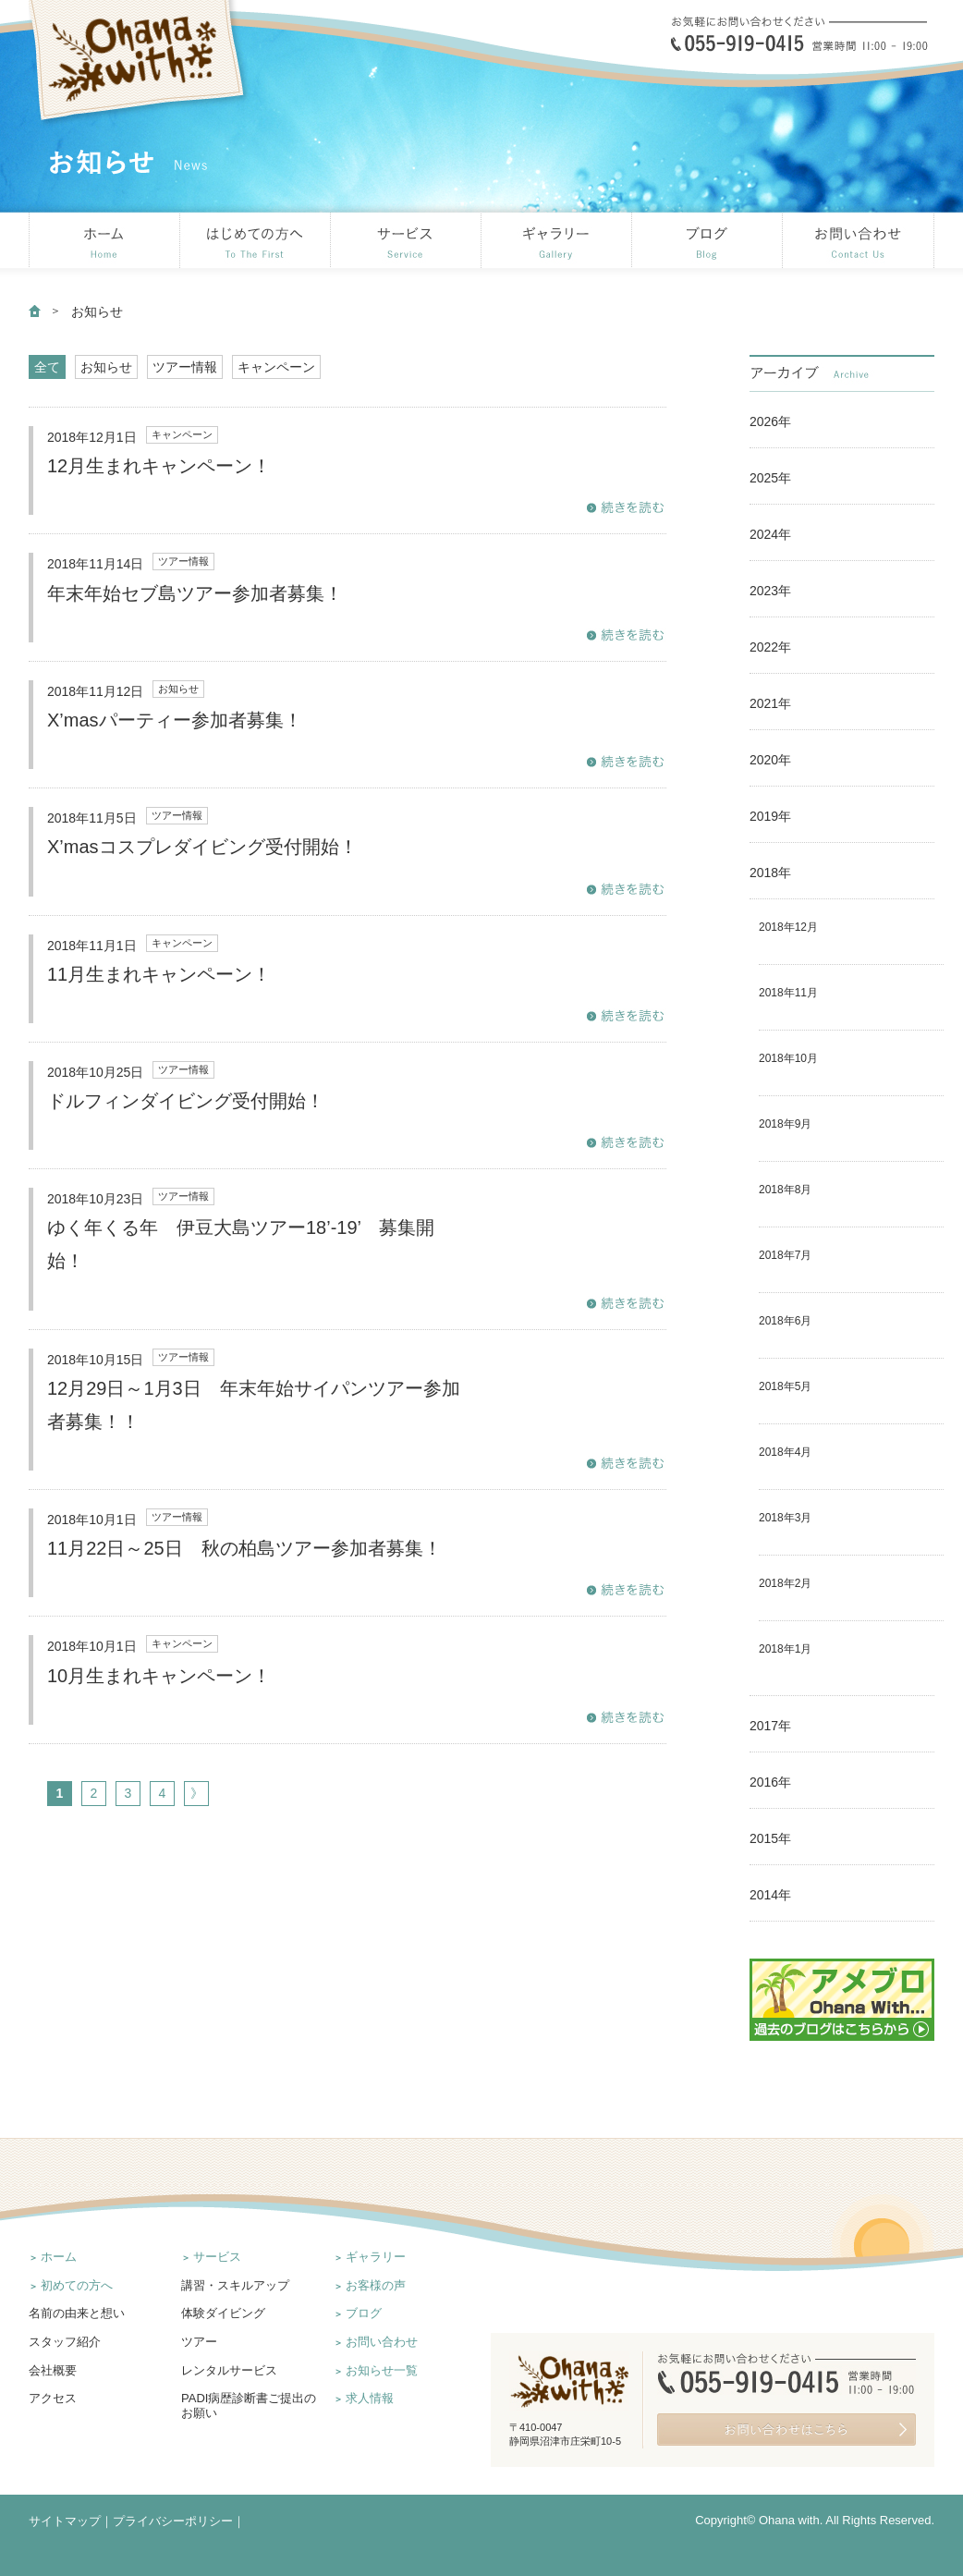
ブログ (364, 2313)
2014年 (770, 1894)
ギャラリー (376, 2257)
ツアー (199, 2342)
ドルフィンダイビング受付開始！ (185, 1101)
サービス (217, 2257)
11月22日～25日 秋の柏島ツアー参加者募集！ (244, 1548)
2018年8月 (785, 1189)
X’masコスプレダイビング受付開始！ (202, 846)
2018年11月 (788, 992)
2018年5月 (785, 1386)
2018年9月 (785, 1123)
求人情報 (370, 2398)
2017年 (770, 1725)
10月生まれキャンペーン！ (159, 1676)
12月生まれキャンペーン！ (159, 466)
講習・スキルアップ (235, 2285)
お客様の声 (376, 2285)
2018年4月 (785, 1452)
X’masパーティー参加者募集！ (174, 720)
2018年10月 (788, 1058)
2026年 (770, 421)
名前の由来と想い (77, 2313)
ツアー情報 (184, 367)
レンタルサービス (229, 2370)
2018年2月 (785, 1583)
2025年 (770, 477)
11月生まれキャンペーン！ (159, 974)
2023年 (770, 590)
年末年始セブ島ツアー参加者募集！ (195, 593)
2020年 (770, 759)
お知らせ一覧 (382, 2370)
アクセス (53, 2398)
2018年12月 (788, 927)
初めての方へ (77, 2285)
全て (47, 367)
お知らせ (106, 367)
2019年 (770, 816)
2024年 (770, 534)
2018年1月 (785, 1648)
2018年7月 (785, 1255)
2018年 (770, 872)
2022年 (770, 647)
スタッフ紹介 (65, 2342)
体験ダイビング (223, 2313)
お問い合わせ (382, 2342)
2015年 (770, 1838)
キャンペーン (276, 367)
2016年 (770, 1782)
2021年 (770, 703)
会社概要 (53, 2370)
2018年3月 (785, 1517)
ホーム (59, 2257)
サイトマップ (65, 2521)
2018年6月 (785, 1320)
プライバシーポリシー (173, 2521)
